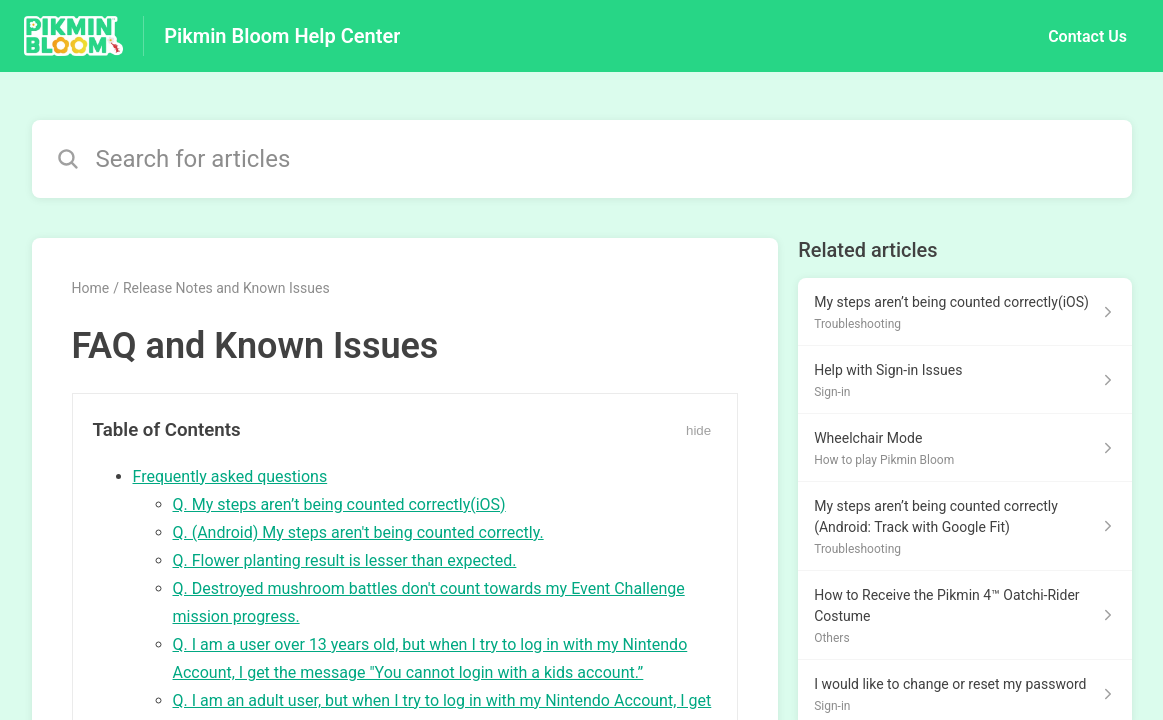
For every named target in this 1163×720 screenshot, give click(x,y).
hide (698, 430)
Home (91, 288)
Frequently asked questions (230, 476)
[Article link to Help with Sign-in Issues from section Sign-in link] (964, 380)
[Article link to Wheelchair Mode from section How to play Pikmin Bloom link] (964, 448)
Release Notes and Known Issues (226, 288)
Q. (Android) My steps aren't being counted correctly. (358, 532)
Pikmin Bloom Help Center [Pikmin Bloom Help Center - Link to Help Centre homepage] (282, 36)
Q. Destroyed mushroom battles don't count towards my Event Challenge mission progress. (429, 602)
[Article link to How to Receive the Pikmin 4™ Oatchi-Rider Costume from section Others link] (964, 615)
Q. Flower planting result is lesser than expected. (345, 560)
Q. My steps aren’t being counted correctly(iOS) (339, 504)
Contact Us (1087, 36)
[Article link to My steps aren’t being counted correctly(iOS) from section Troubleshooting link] (964, 312)
